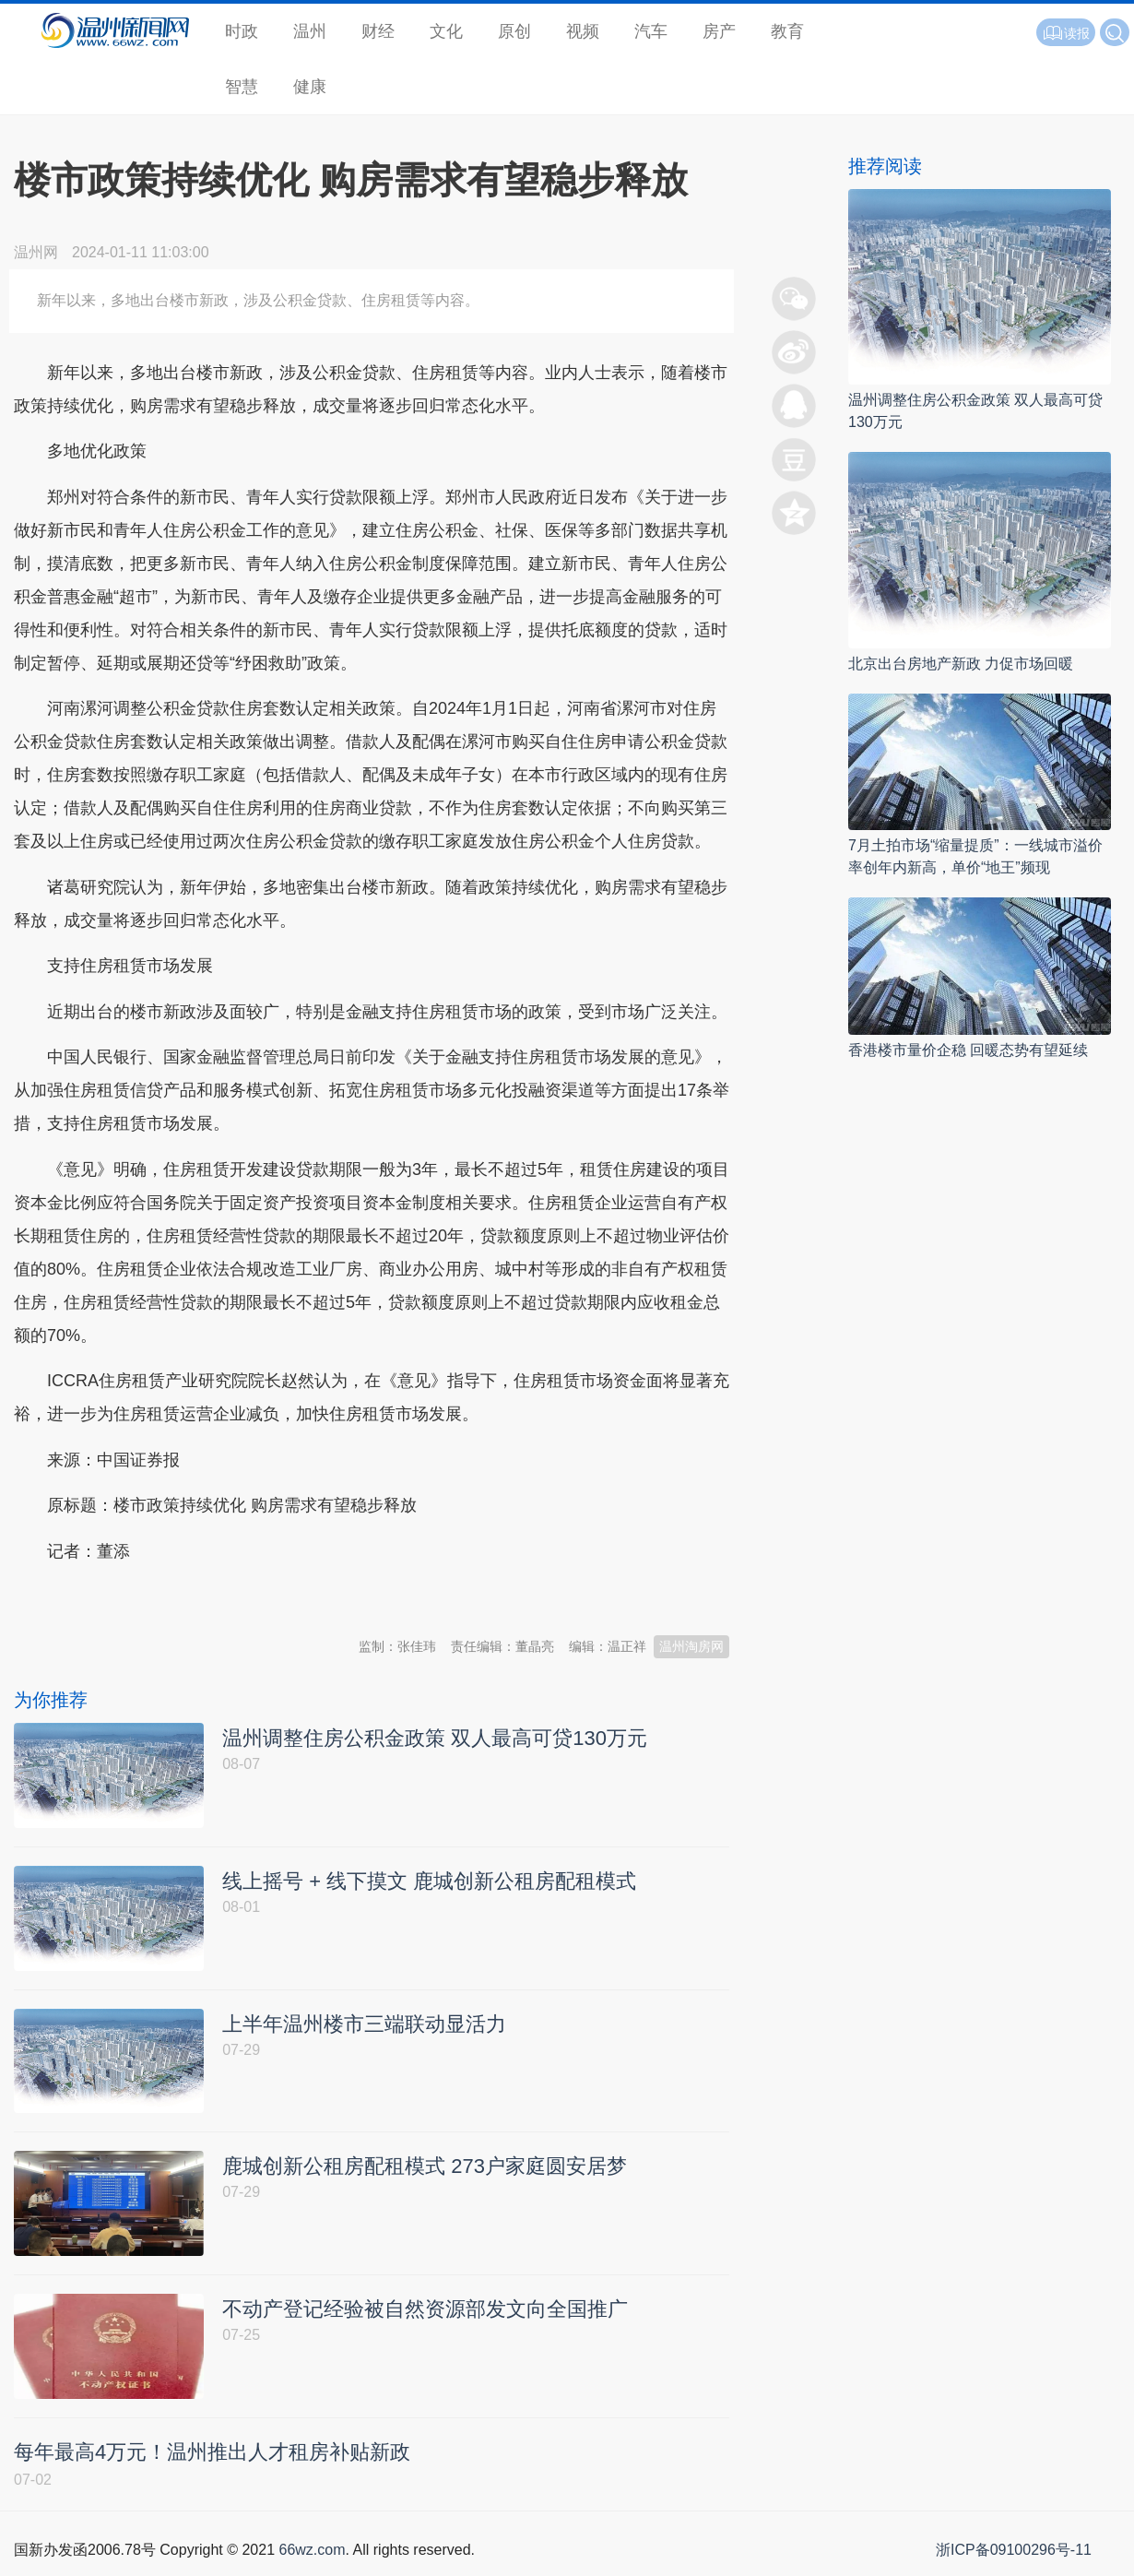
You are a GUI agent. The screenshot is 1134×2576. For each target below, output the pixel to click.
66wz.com (311, 2555)
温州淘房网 (691, 1646)
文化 (446, 31)
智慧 (241, 86)
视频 (582, 31)
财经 (378, 31)
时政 (241, 31)
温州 (309, 31)
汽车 (650, 31)
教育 (787, 31)
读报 (1066, 33)
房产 (719, 31)
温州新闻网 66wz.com (178, 1596)
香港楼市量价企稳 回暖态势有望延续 (968, 1050)
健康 (309, 86)
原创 (514, 31)
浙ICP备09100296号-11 (1014, 2555)
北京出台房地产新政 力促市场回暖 (960, 663)
